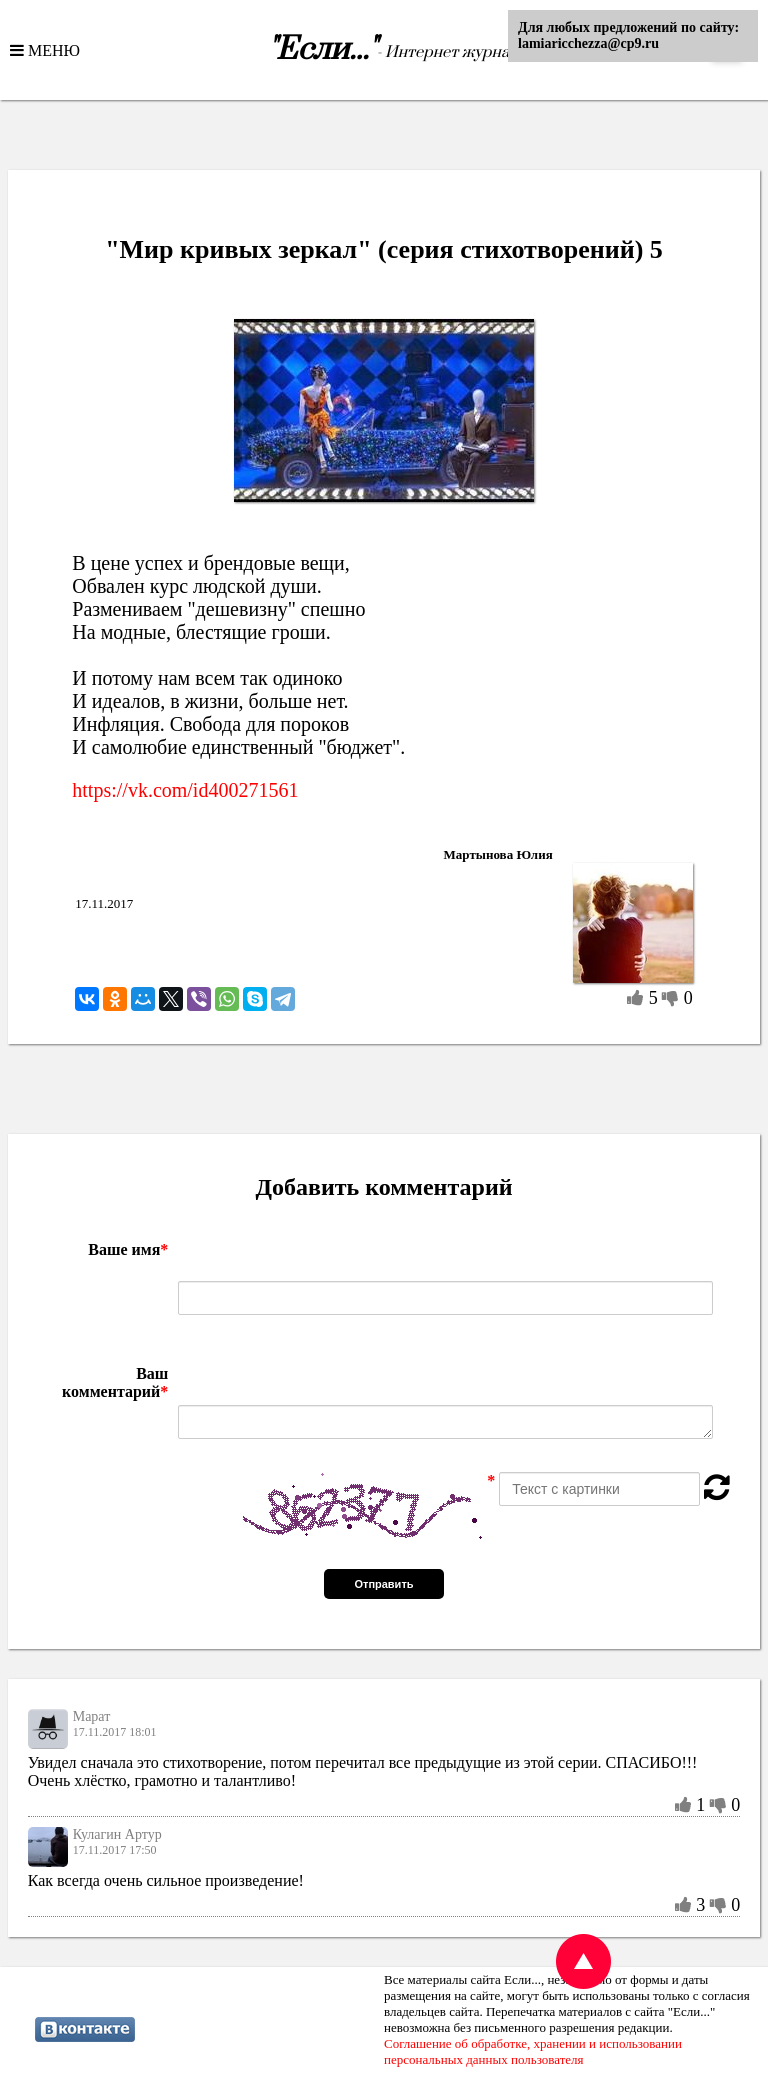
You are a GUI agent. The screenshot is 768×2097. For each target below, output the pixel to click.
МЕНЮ (52, 50)
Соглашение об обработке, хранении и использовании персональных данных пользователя (533, 2051)
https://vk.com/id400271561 (185, 790)
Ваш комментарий (115, 1382)
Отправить (383, 1584)
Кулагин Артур (117, 1834)
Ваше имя (128, 1249)
